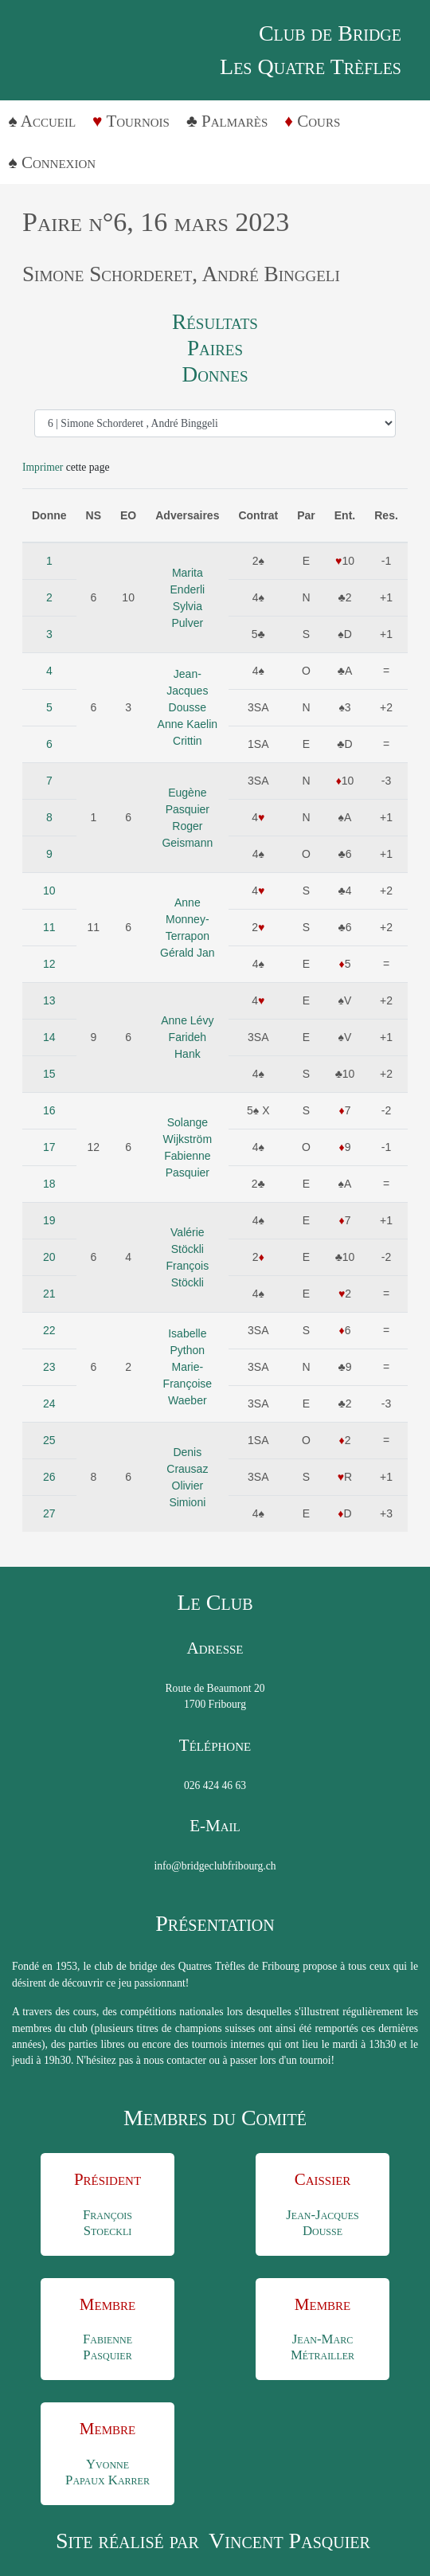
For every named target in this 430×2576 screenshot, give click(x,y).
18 (49, 1183)
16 (49, 1110)
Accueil (48, 121)
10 (49, 890)
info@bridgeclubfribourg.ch (215, 1866)
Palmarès (234, 121)
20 (49, 1257)
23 (49, 1366)
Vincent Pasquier (289, 2540)
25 (49, 1440)
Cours (318, 121)
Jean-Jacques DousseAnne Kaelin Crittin (188, 707)
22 (49, 1330)
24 (49, 1403)
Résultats (215, 322)
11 (49, 927)
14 (49, 1037)
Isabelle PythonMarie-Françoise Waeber (187, 1367)
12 (49, 963)
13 (49, 1000)
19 (49, 1220)
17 (49, 1147)
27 (49, 1513)
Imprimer (42, 467)
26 (49, 1476)
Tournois (138, 121)
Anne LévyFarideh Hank (187, 1037)
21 (49, 1293)
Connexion (59, 162)
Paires (215, 348)
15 (49, 1073)
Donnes (215, 374)
